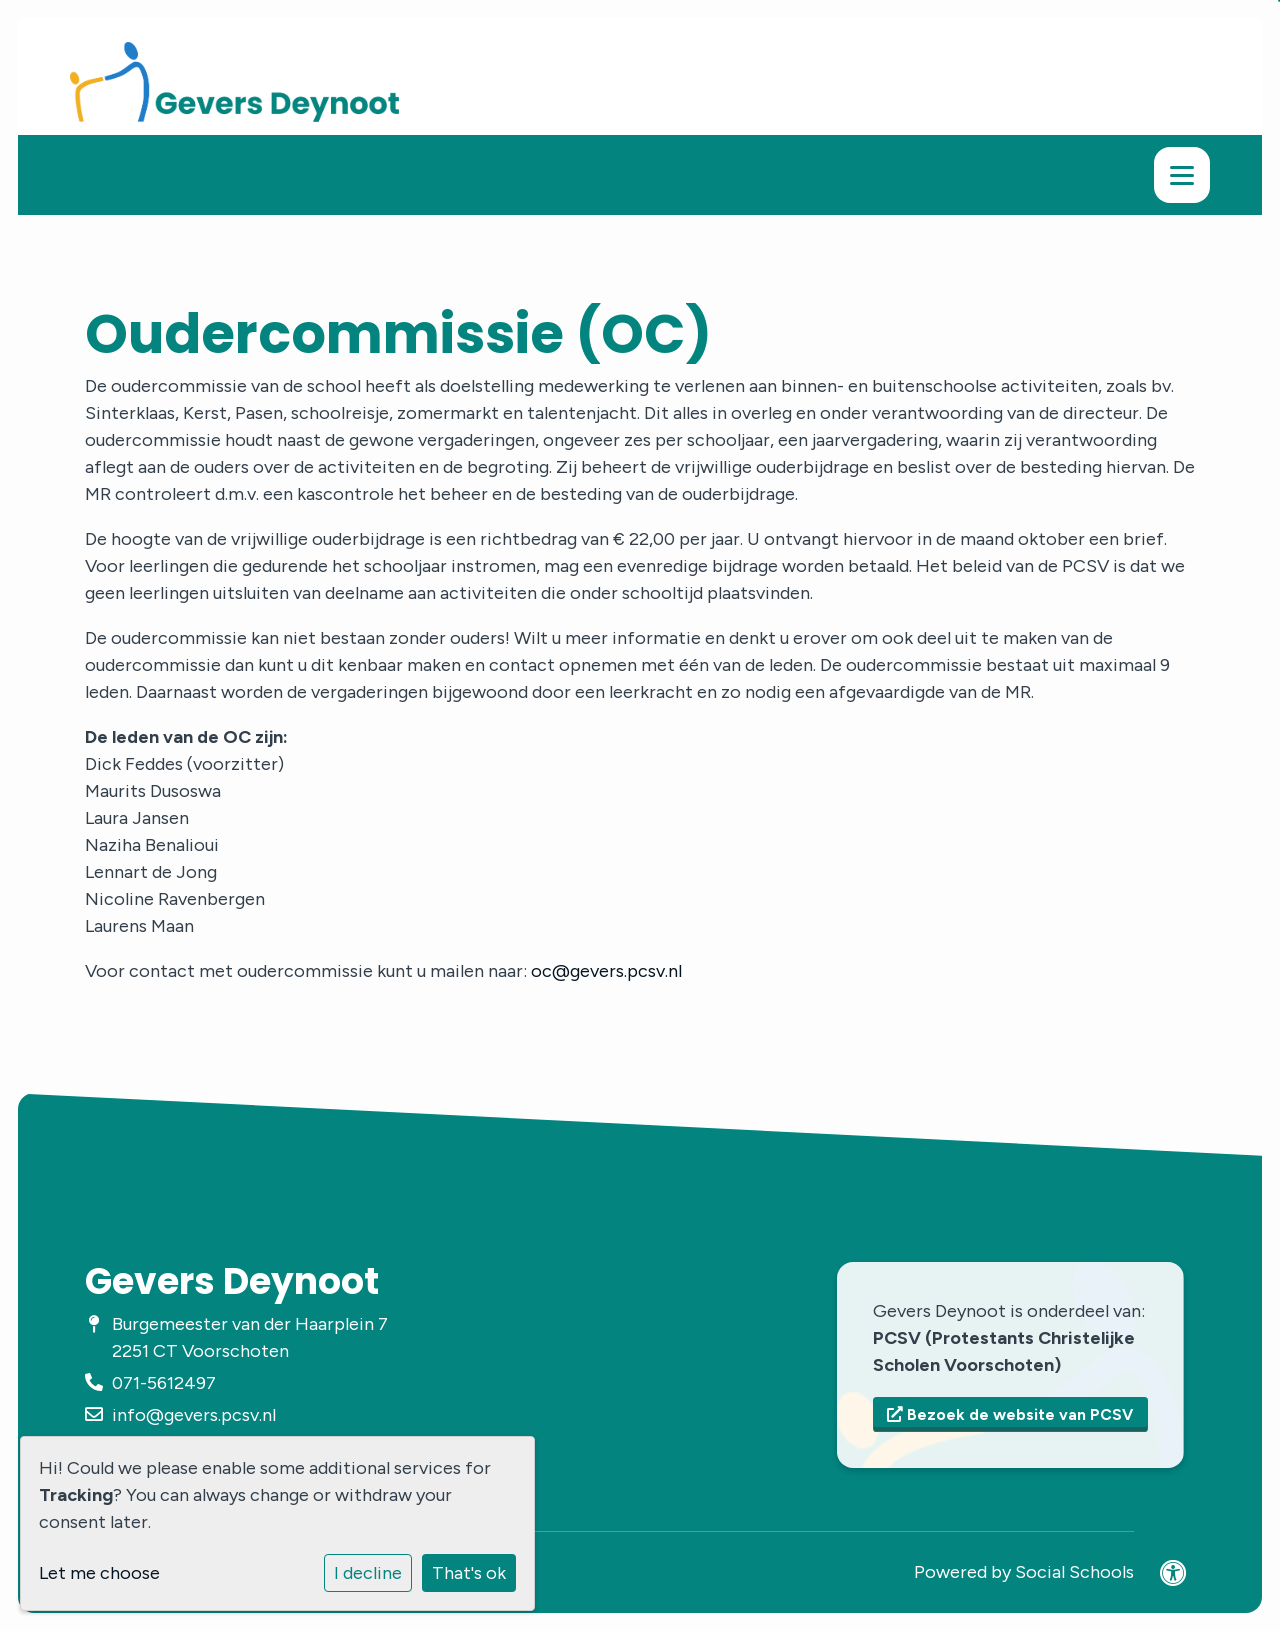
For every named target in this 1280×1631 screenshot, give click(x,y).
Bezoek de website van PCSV (1010, 1414)
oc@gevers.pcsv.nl (606, 971)
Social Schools (1074, 1572)
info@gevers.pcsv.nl (194, 1415)
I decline (368, 1573)
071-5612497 (164, 1383)
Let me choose (99, 1573)
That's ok (469, 1573)
